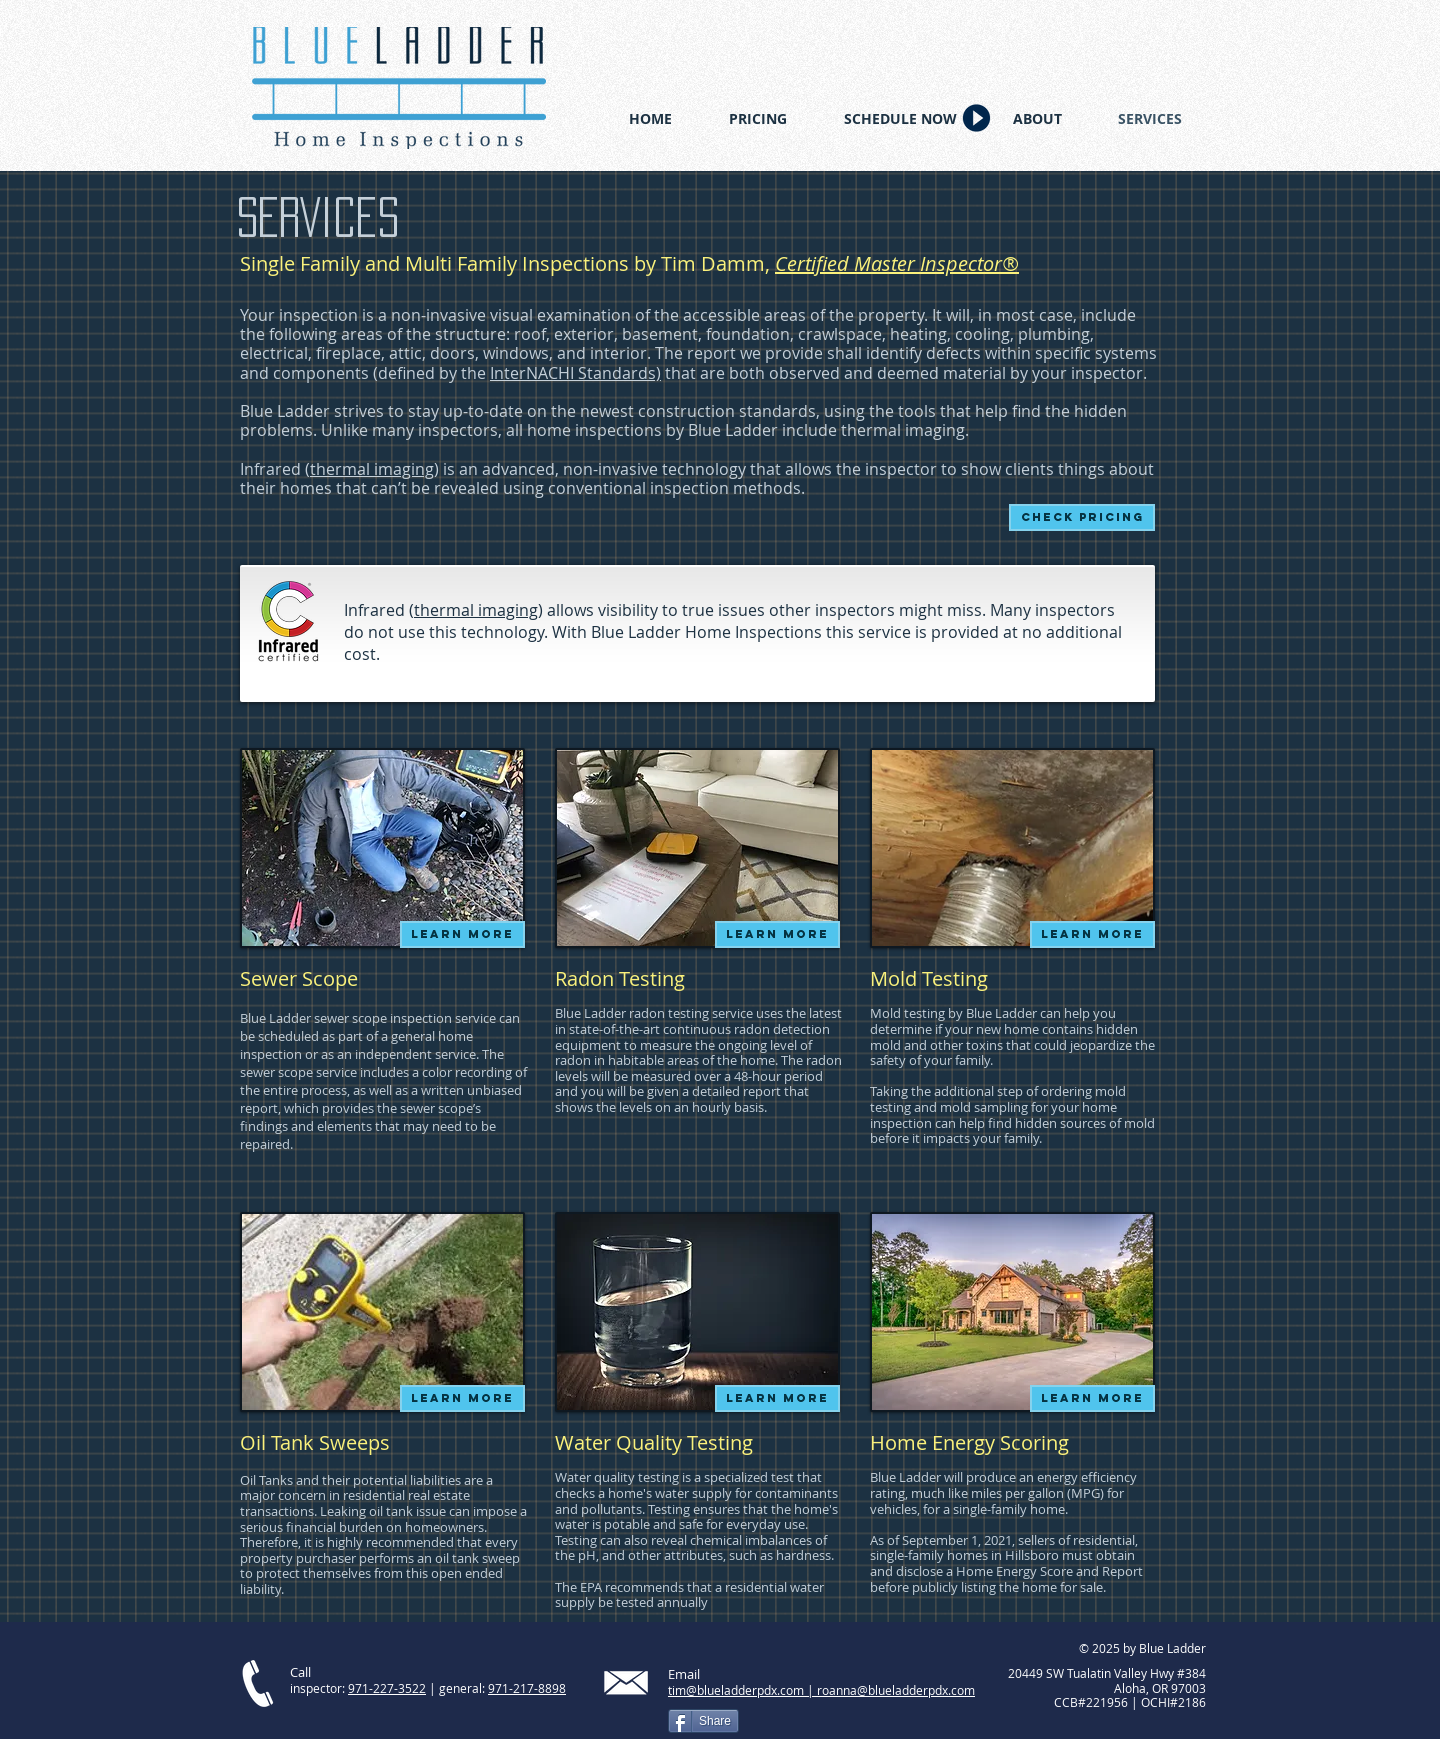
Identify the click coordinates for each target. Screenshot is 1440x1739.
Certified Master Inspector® (897, 263)
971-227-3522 (387, 1688)
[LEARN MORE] (462, 934)
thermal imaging (372, 469)
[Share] (703, 1721)
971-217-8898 (527, 1688)
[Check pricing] (1082, 517)
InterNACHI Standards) (575, 373)
